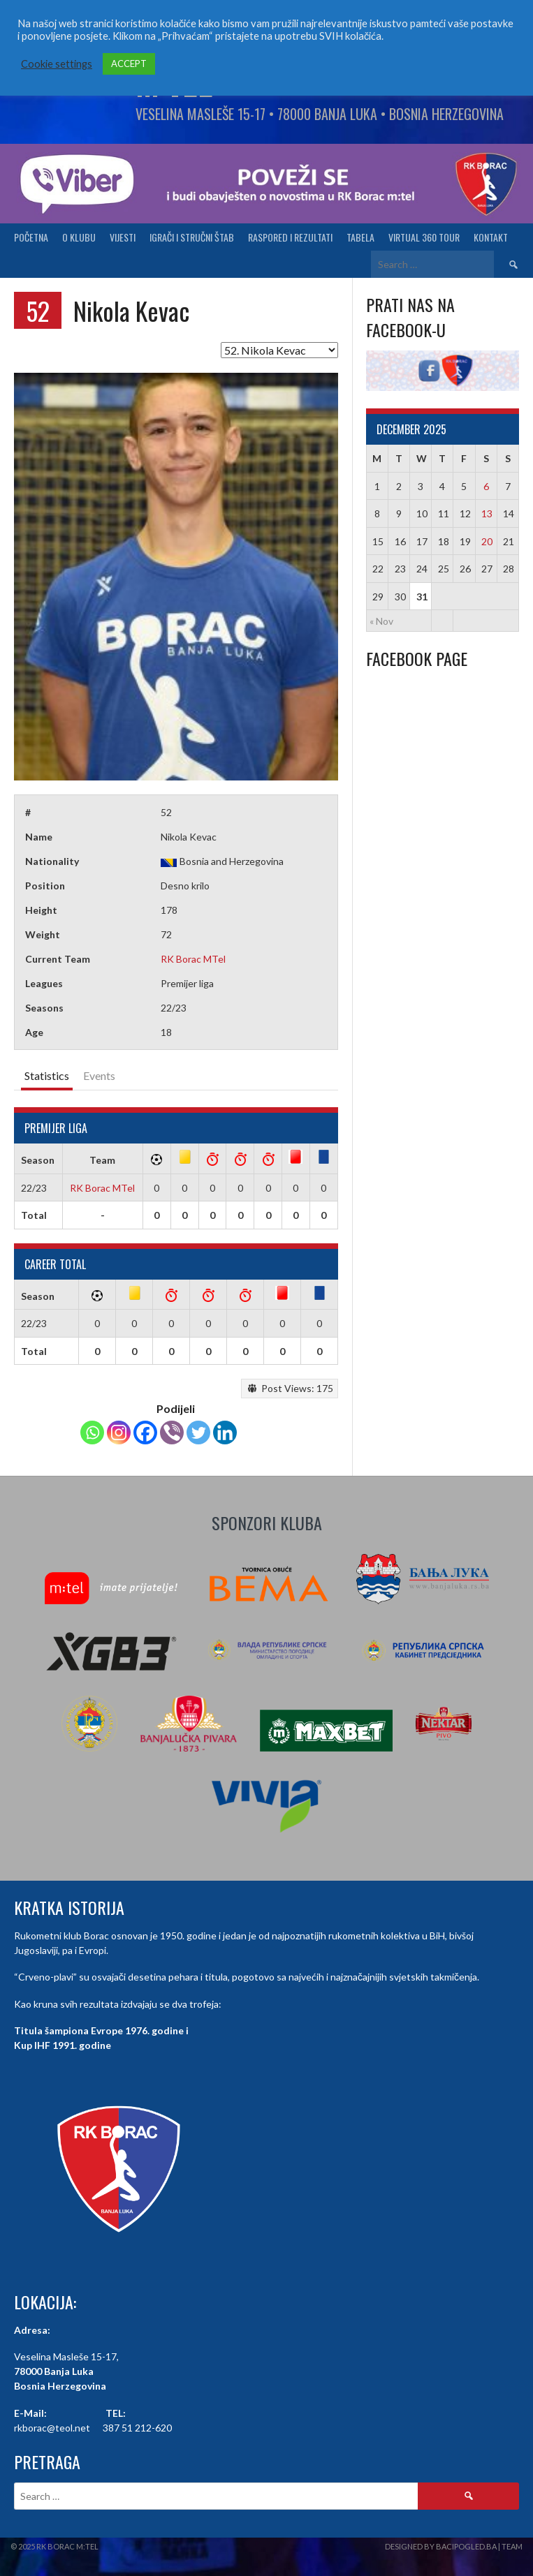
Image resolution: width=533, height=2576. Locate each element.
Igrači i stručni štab (191, 237)
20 (486, 541)
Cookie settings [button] (56, 64)
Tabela (360, 237)
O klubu (79, 237)
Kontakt (491, 237)
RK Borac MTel (193, 959)
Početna (31, 237)
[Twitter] (198, 1432)
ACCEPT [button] (129, 63)
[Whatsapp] (92, 1432)
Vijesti (123, 237)
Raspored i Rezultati (290, 237)
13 (486, 513)
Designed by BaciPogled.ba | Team (454, 2546)
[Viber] (172, 1432)
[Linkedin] (225, 1432)
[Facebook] (145, 1432)
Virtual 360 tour (424, 237)
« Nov (381, 621)
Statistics (46, 1075)
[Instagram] (119, 1432)
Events (99, 1075)
